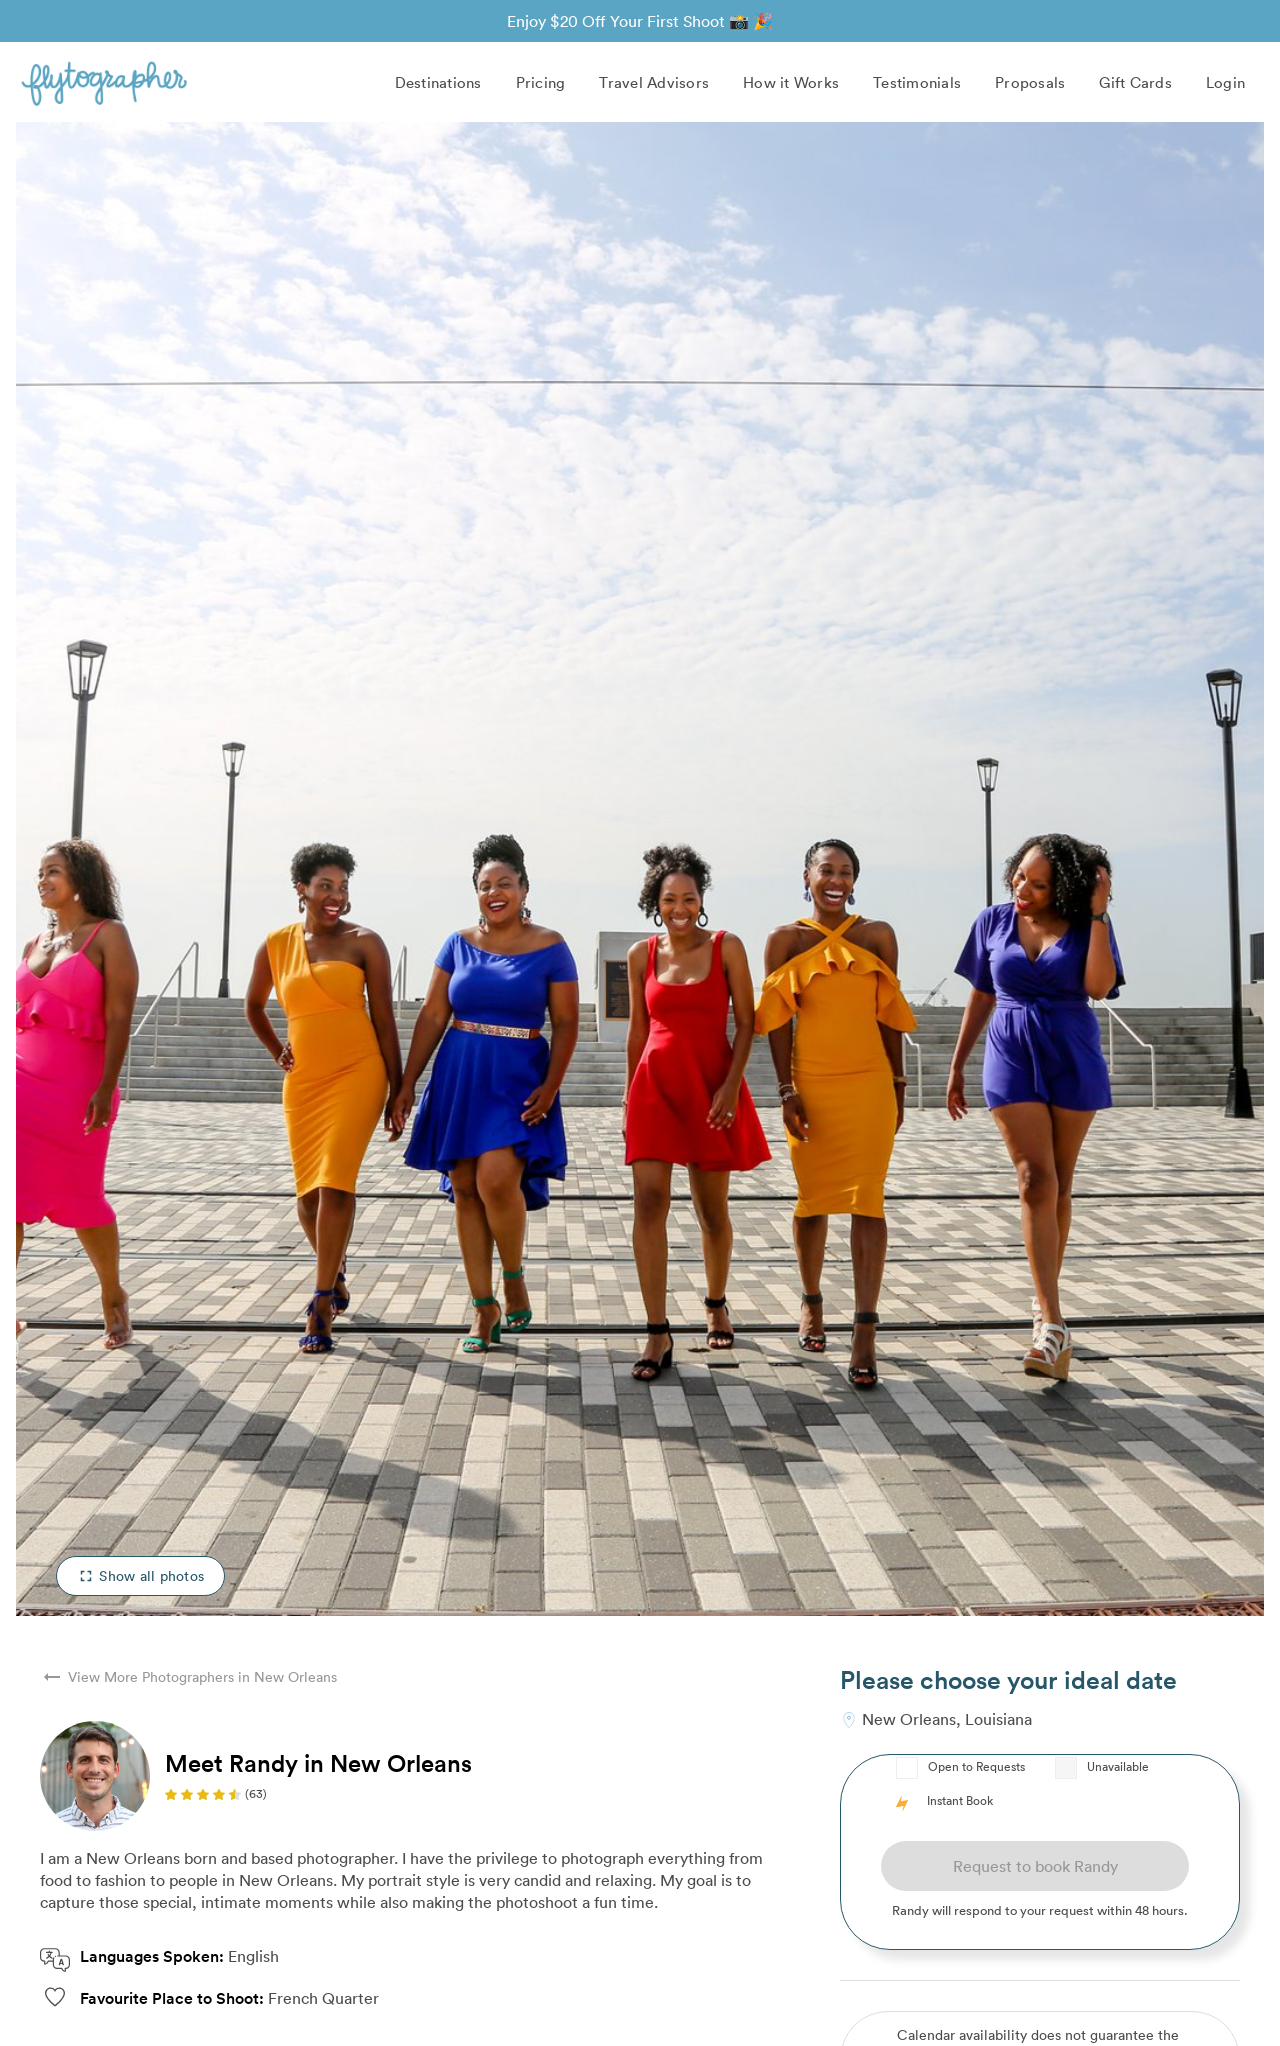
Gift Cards (1135, 82)
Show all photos (140, 1575)
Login (1225, 82)
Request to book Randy (1035, 1866)
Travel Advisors (654, 82)
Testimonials (917, 82)
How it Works (791, 82)
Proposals (1030, 82)
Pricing (541, 82)
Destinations (438, 82)
